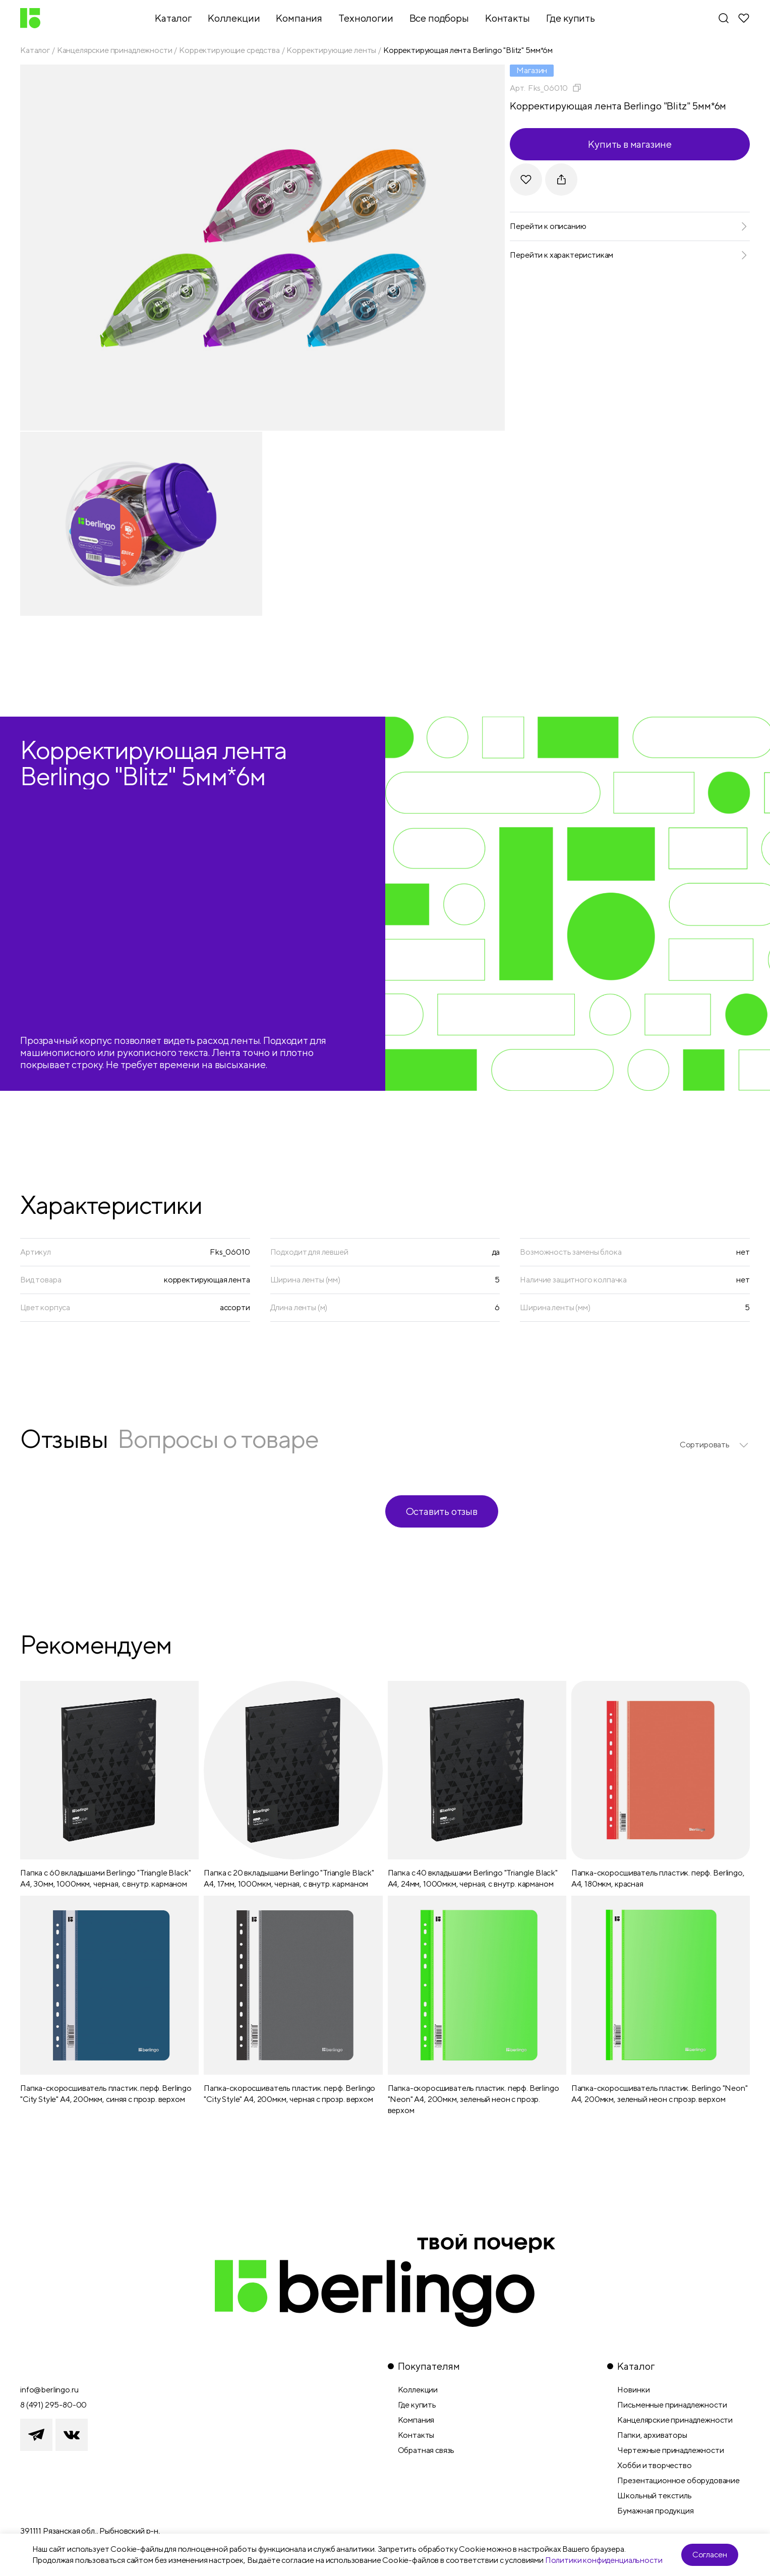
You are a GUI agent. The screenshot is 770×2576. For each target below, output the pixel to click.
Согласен (709, 2554)
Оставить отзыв (442, 1511)
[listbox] (715, 1444)
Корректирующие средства (229, 50)
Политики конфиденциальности (604, 2560)
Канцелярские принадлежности (114, 50)
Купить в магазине (630, 144)
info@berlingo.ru (49, 2389)
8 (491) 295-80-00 (53, 2405)
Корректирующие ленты (331, 50)
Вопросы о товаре (217, 1438)
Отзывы (63, 1438)
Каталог (35, 50)
